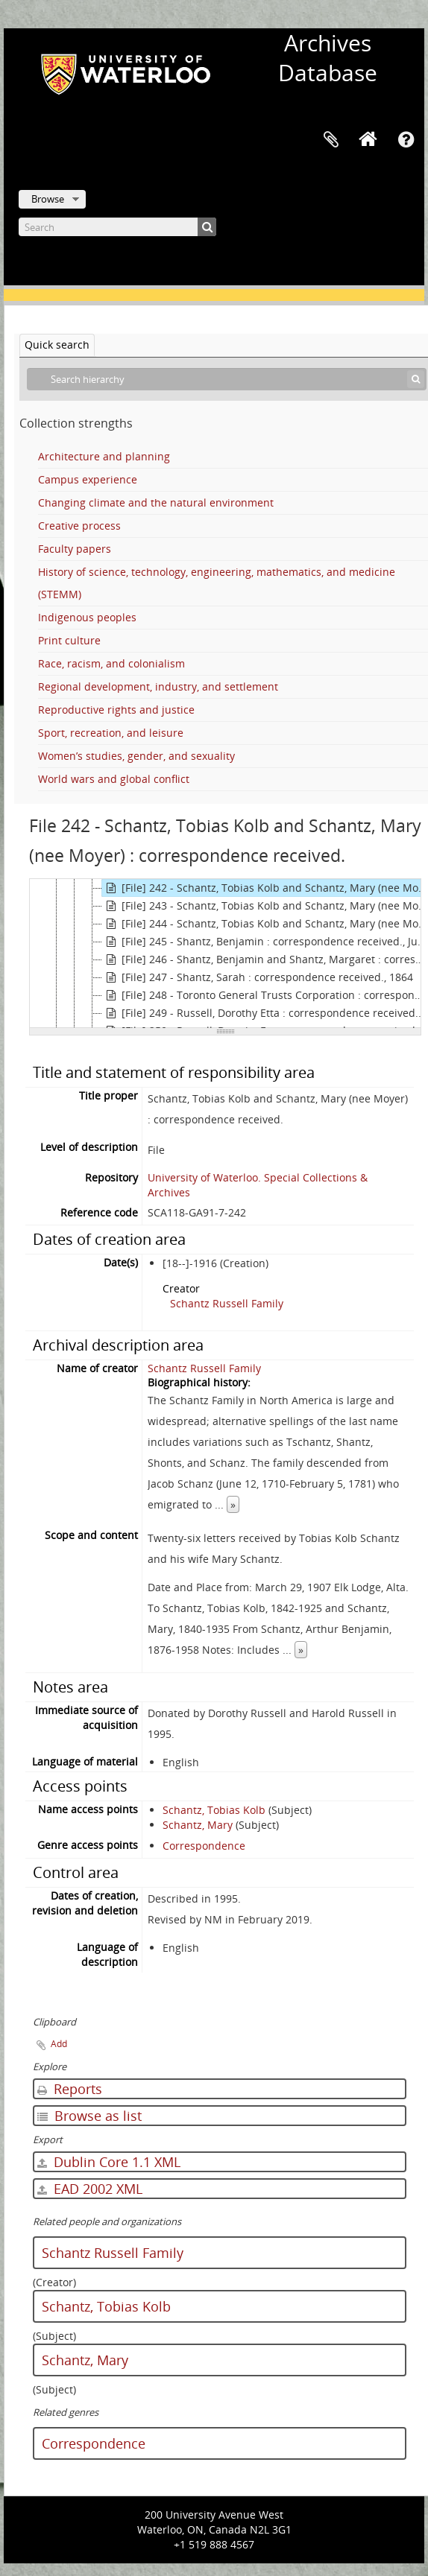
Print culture (69, 640)
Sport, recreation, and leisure (110, 733)
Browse (47, 199)
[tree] (225, 953)
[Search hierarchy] (227, 379)
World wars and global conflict (113, 779)
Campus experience (87, 479)
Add (59, 2043)
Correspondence (204, 1846)
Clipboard (331, 140)
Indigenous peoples (87, 617)
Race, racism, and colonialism (111, 663)
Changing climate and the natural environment (156, 502)
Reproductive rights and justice (116, 709)
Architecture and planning (104, 456)
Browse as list (89, 2116)
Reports (69, 2089)
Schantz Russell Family (226, 1303)
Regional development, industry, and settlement (158, 686)
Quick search (57, 344)
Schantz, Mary (198, 1825)
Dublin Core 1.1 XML (108, 2162)
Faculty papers (74, 549)
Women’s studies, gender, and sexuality (136, 756)
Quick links (405, 140)
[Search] (117, 227)
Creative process (79, 525)
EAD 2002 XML (89, 2189)
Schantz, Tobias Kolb (214, 1810)
